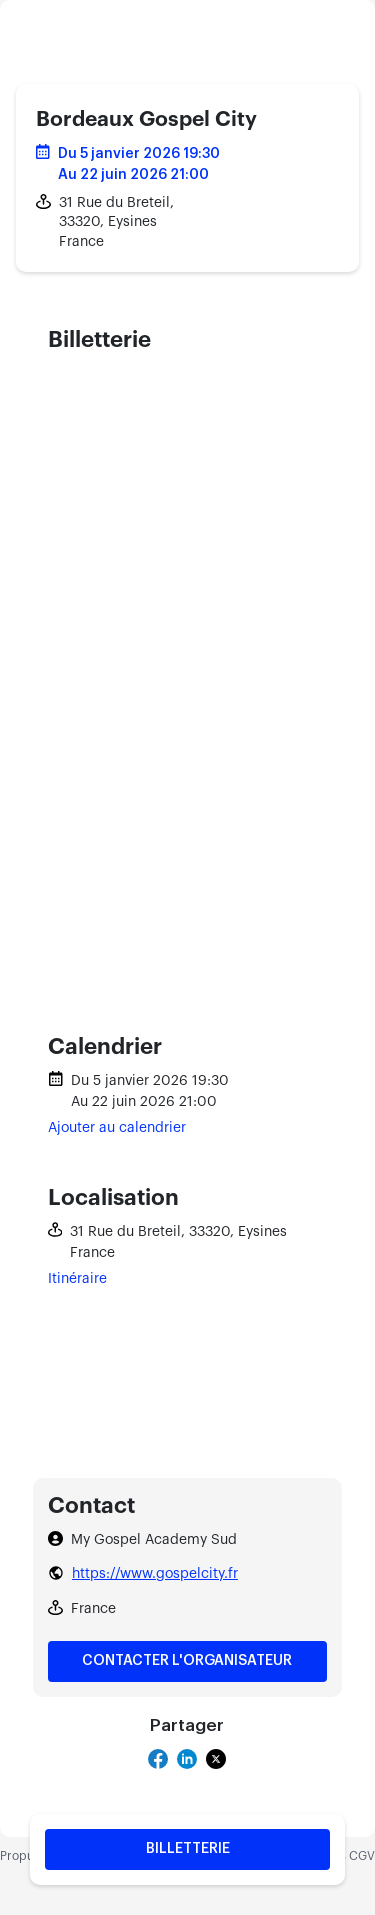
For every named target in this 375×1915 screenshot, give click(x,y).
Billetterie (188, 1849)
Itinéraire (77, 1279)
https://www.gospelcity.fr (155, 1574)
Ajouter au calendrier (117, 1128)
